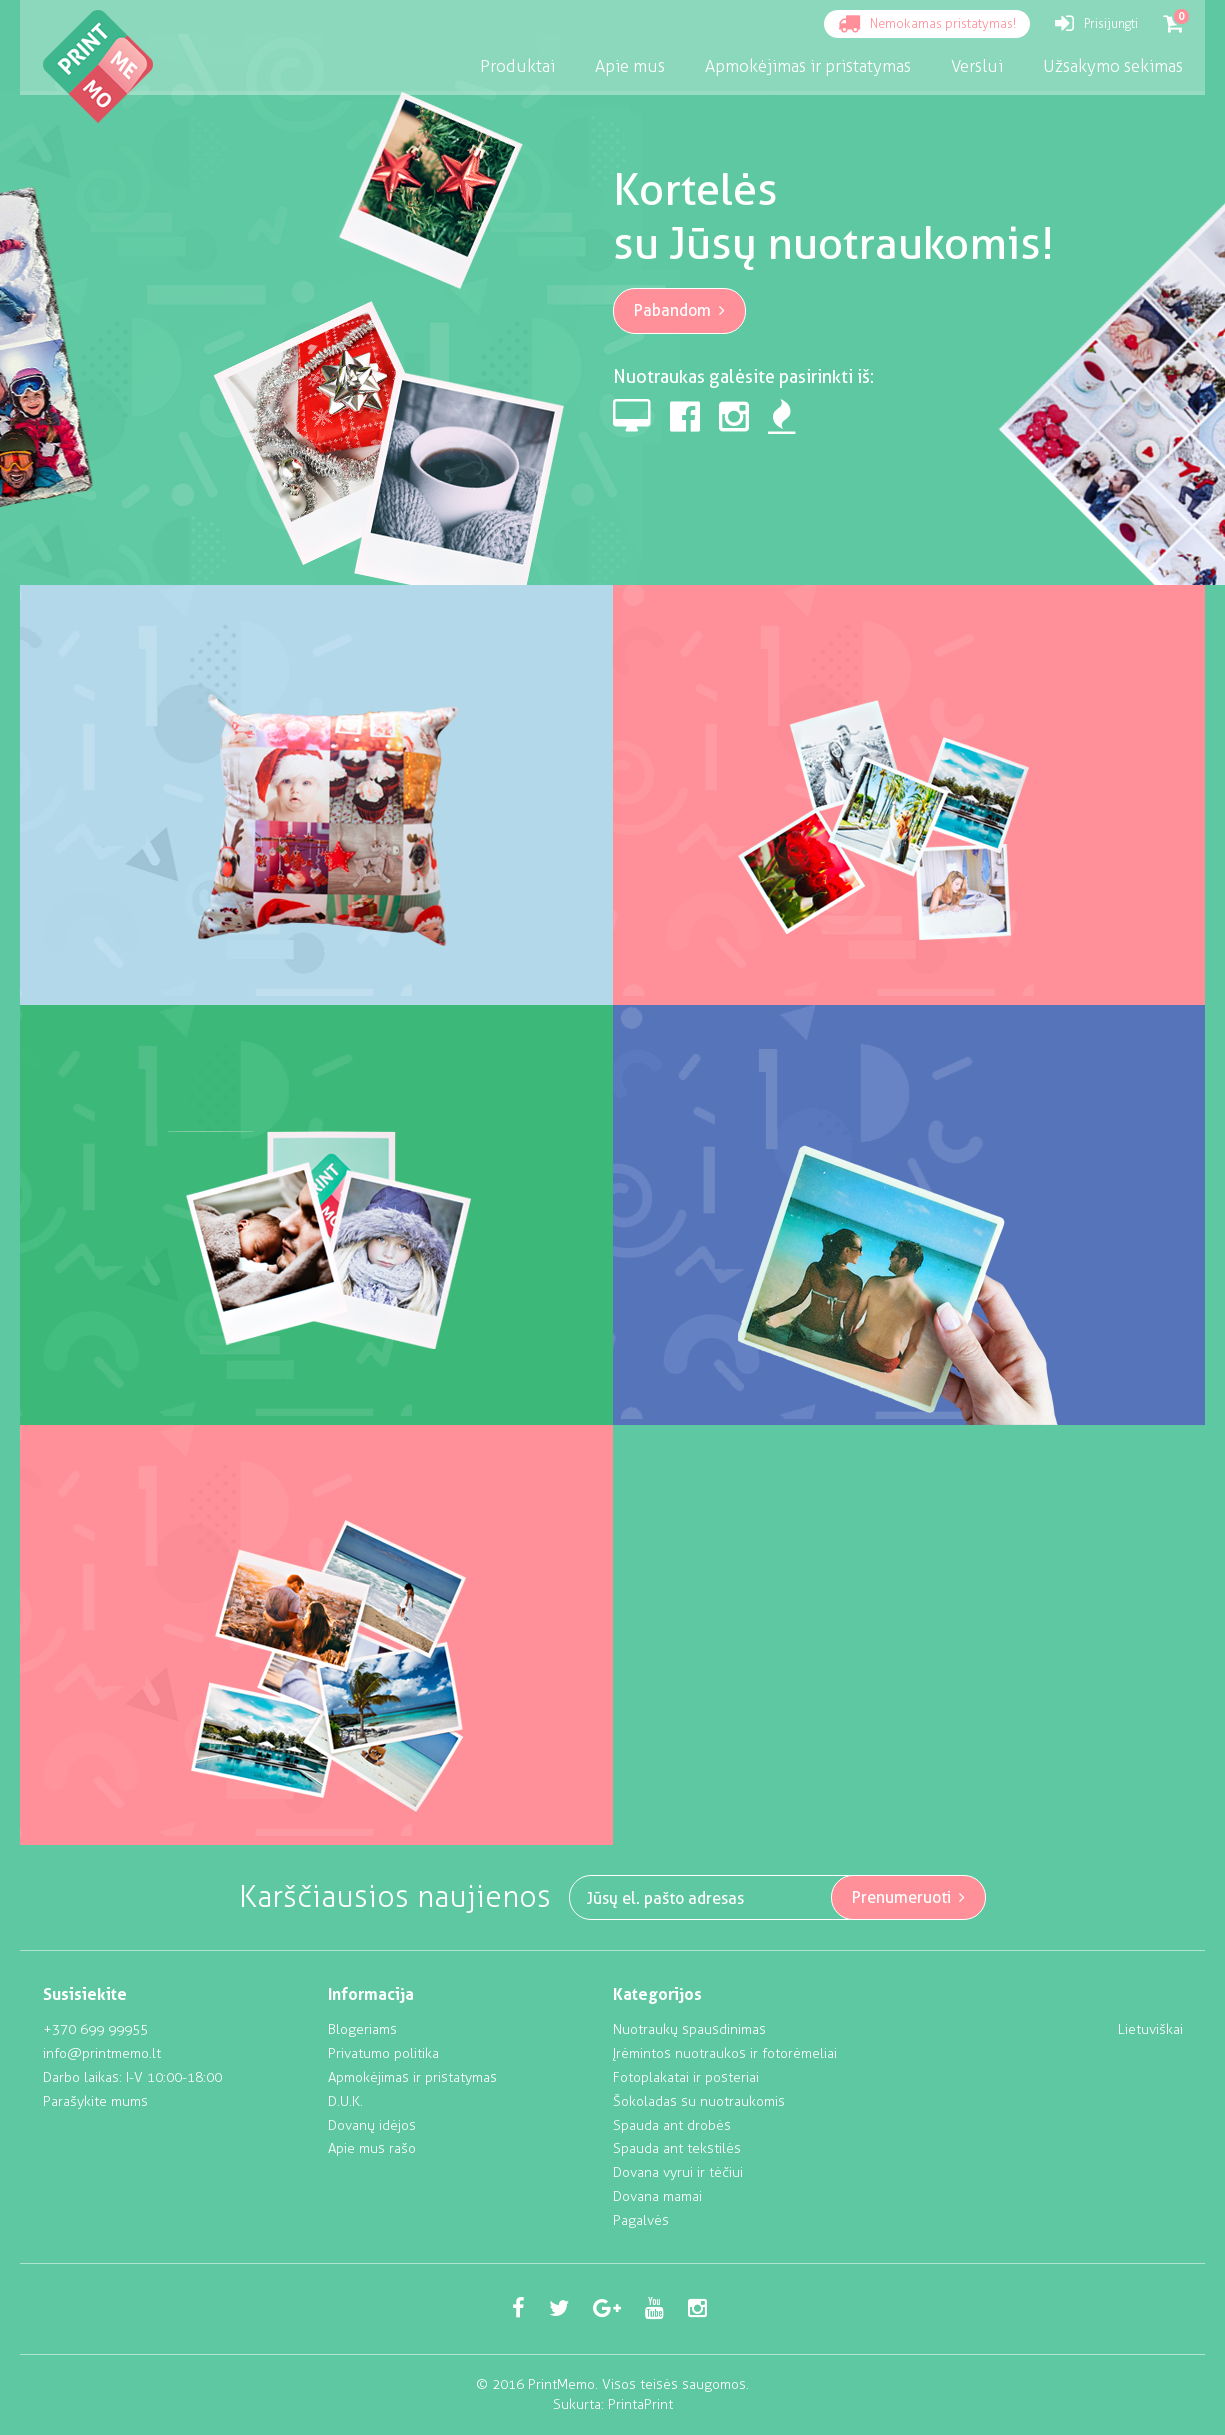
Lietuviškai (1150, 2029)
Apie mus (630, 66)
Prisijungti (1096, 25)
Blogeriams (362, 2029)
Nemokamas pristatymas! (927, 25)
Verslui (977, 66)
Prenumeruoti (909, 1897)
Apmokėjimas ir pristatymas (412, 2077)
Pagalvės (641, 2220)
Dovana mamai (657, 2196)
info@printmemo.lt (102, 2053)
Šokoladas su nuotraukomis (699, 2101)
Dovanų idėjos (372, 2125)
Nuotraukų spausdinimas (689, 2029)
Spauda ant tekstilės (677, 2148)
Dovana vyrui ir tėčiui (678, 2172)
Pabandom (680, 310)
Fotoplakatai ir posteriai (686, 2077)
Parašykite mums (95, 2101)
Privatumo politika (383, 2053)
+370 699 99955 (95, 2029)
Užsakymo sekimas (1113, 66)
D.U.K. (345, 2101)
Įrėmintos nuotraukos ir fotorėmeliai (725, 2053)
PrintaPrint (640, 2404)
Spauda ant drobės (672, 2125)
